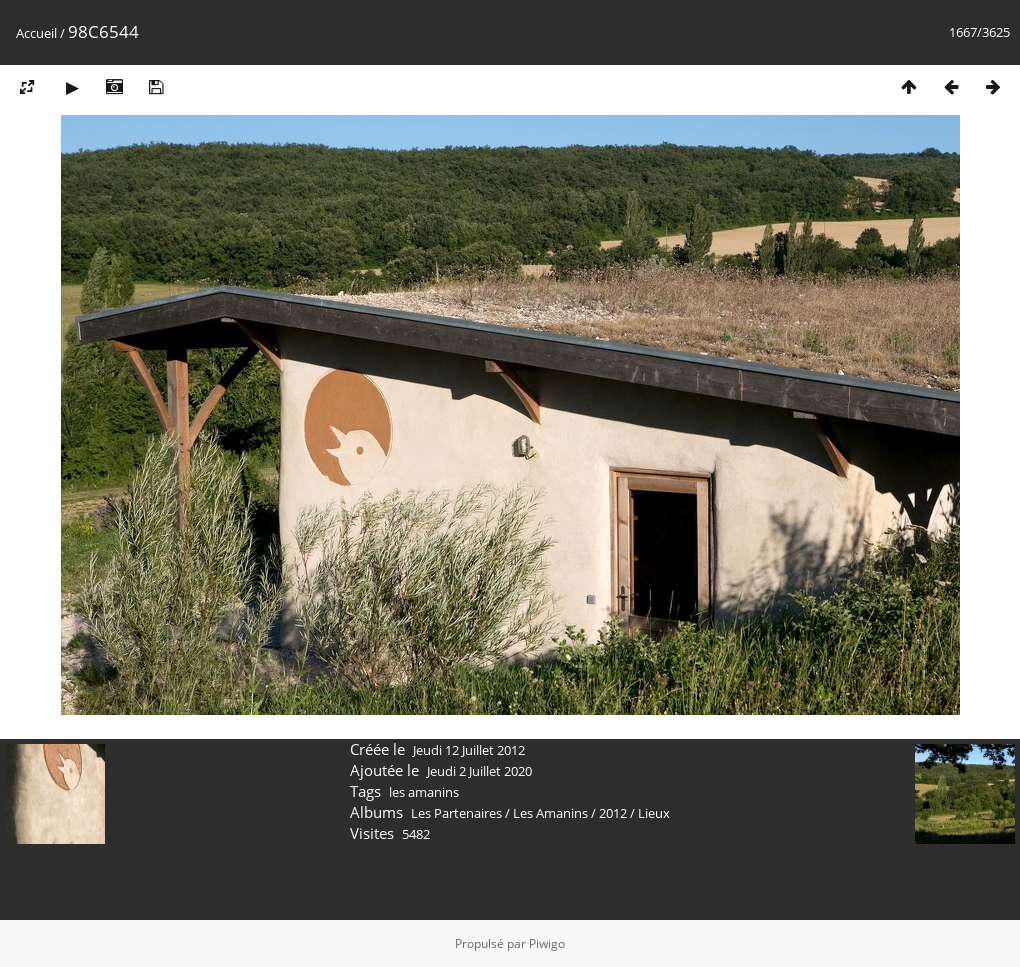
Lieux (654, 813)
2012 (613, 813)
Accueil (36, 33)
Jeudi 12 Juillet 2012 (469, 750)
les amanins (424, 792)
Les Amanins (550, 813)
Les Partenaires (456, 813)
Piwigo (547, 943)
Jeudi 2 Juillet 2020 (479, 771)
